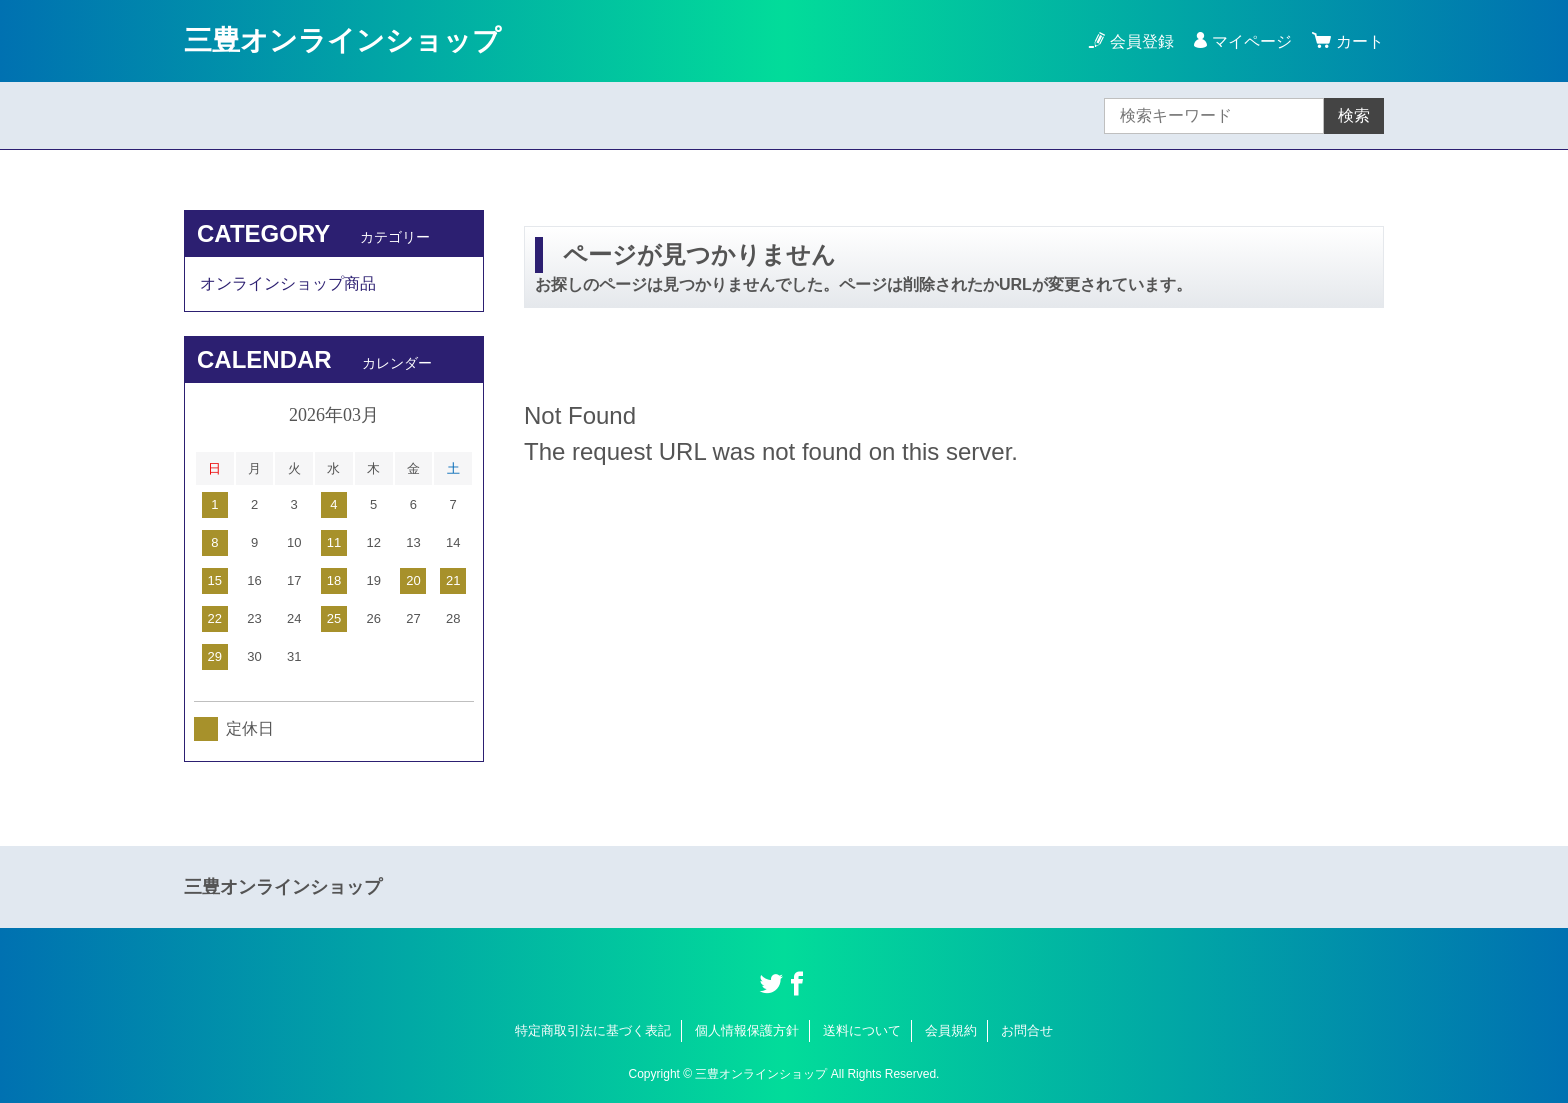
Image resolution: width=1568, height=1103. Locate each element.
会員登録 (1142, 41)
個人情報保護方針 (747, 1030)
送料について (862, 1030)
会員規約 (951, 1030)
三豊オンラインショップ (342, 40)
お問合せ (1027, 1030)
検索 (1354, 115)
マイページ (1252, 41)
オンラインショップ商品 (288, 283)
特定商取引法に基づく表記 (593, 1030)
